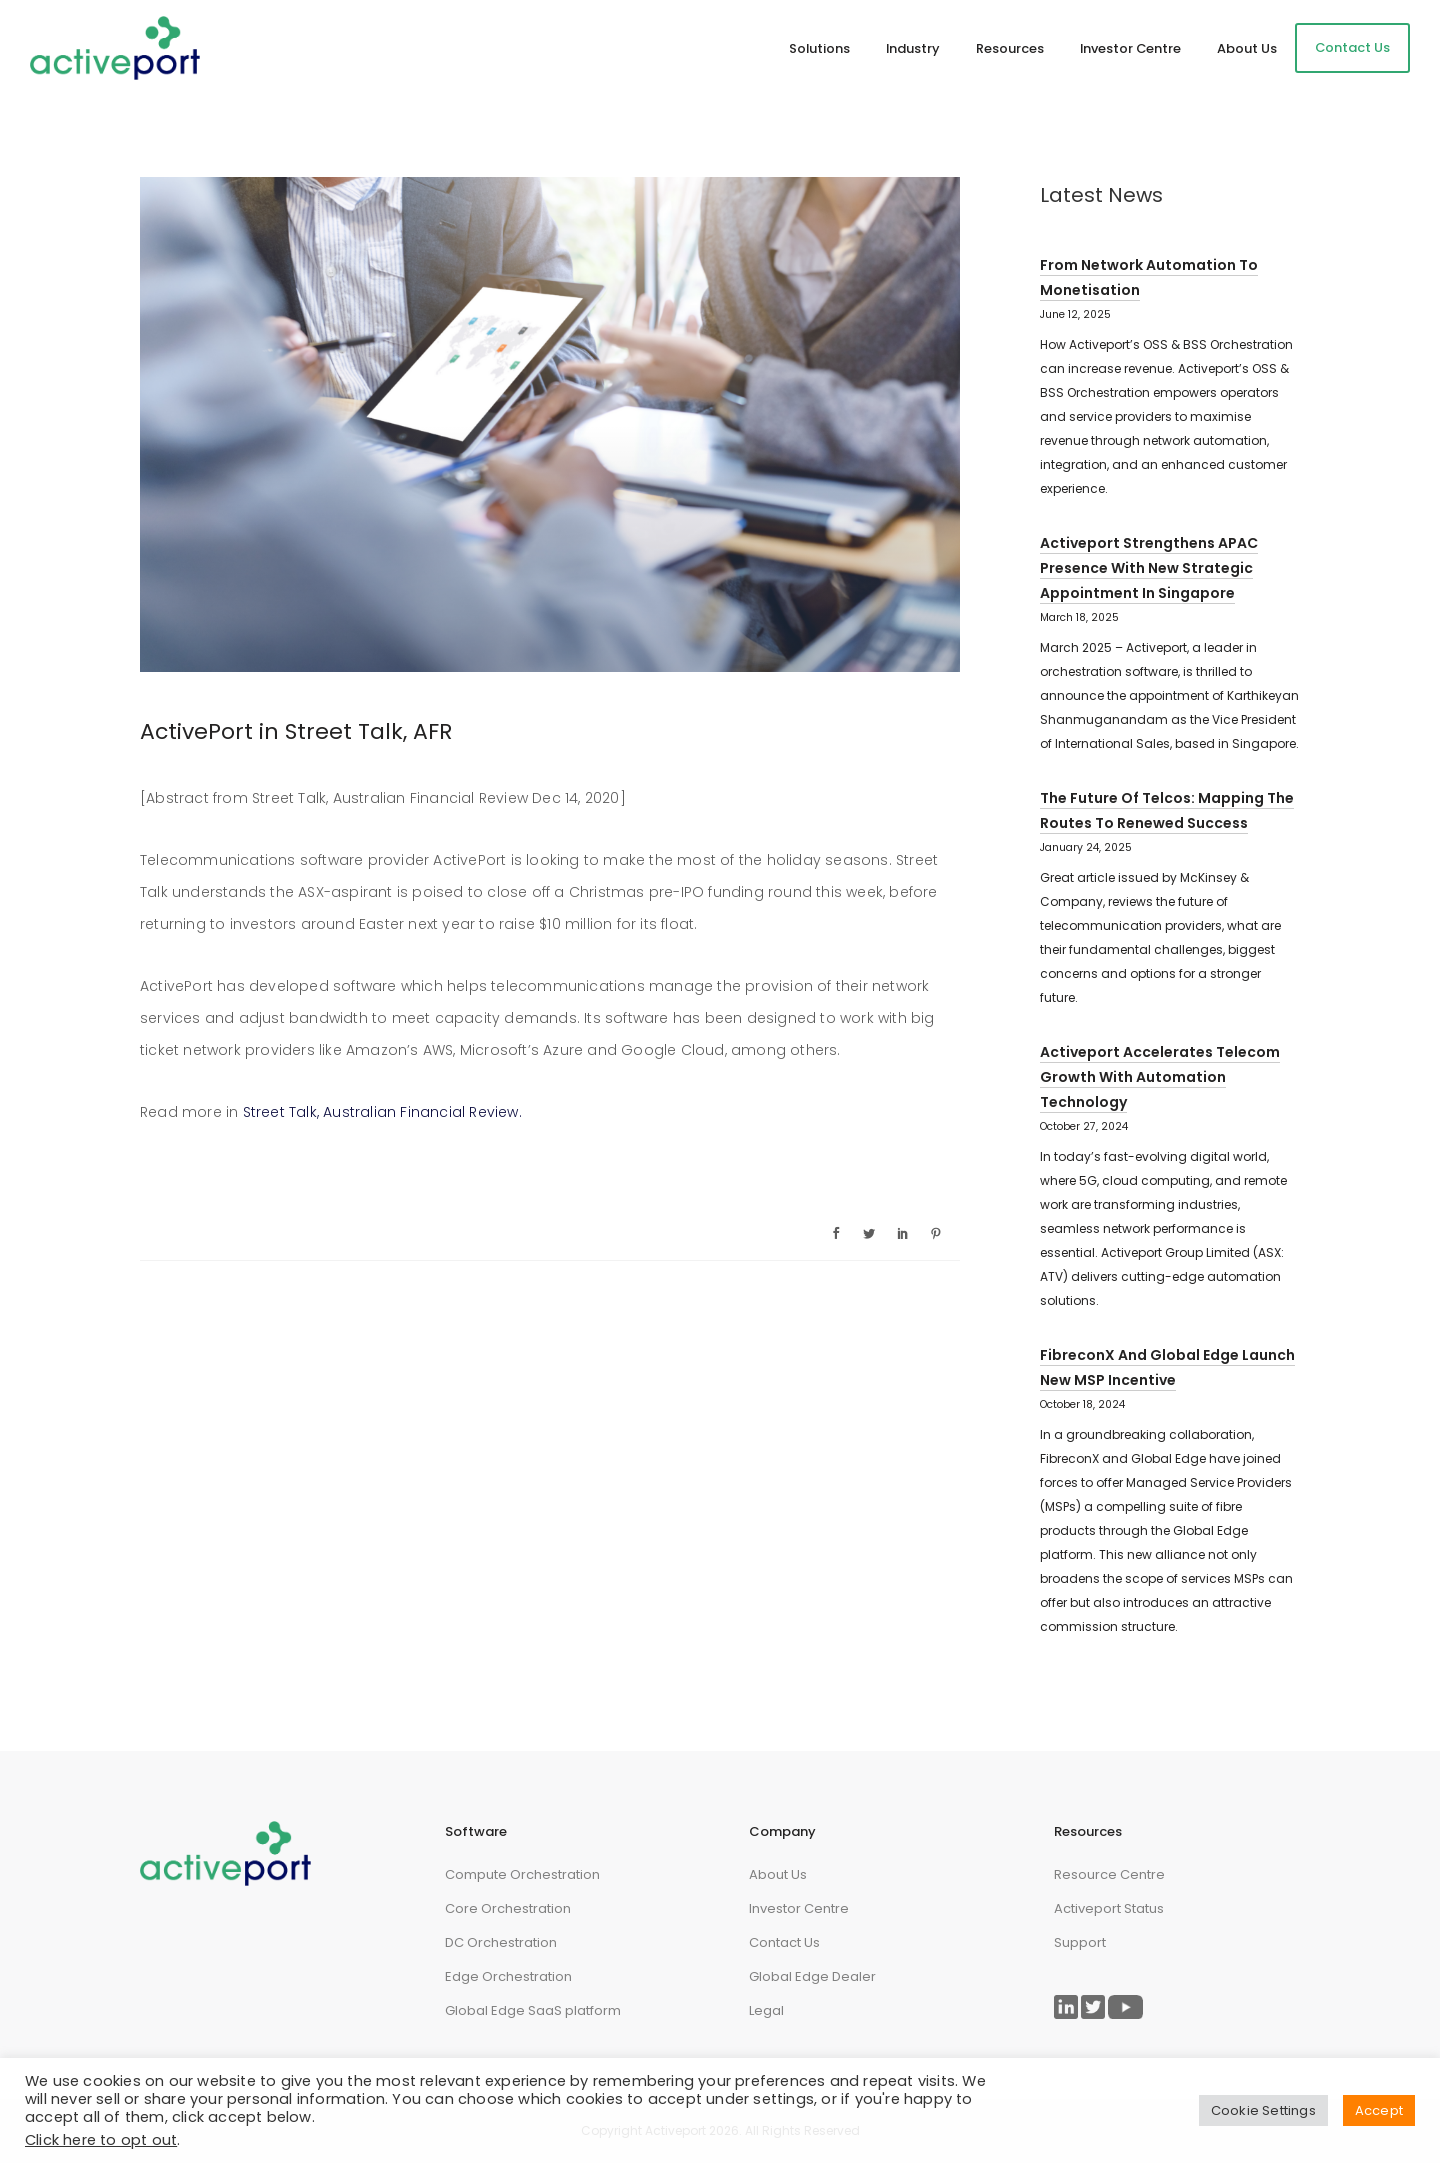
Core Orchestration (508, 1908)
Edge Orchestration (508, 1976)
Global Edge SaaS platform (533, 2010)
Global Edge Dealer (812, 1976)
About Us (1247, 48)
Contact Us (1352, 47)
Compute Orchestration (522, 1874)
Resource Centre (1109, 1874)
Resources (1010, 48)
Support (1080, 1942)
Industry (913, 48)
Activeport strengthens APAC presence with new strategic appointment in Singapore (1149, 568)
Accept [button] (1379, 2110)
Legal (766, 2010)
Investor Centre (1130, 48)
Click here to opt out (101, 2140)
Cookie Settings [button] (1263, 2110)
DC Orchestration (501, 1942)
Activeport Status (1109, 1908)
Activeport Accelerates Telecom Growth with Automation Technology (1160, 1077)
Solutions (819, 48)
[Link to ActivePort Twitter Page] (1093, 2007)
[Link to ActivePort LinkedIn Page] (1066, 2007)
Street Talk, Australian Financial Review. (384, 1112)
